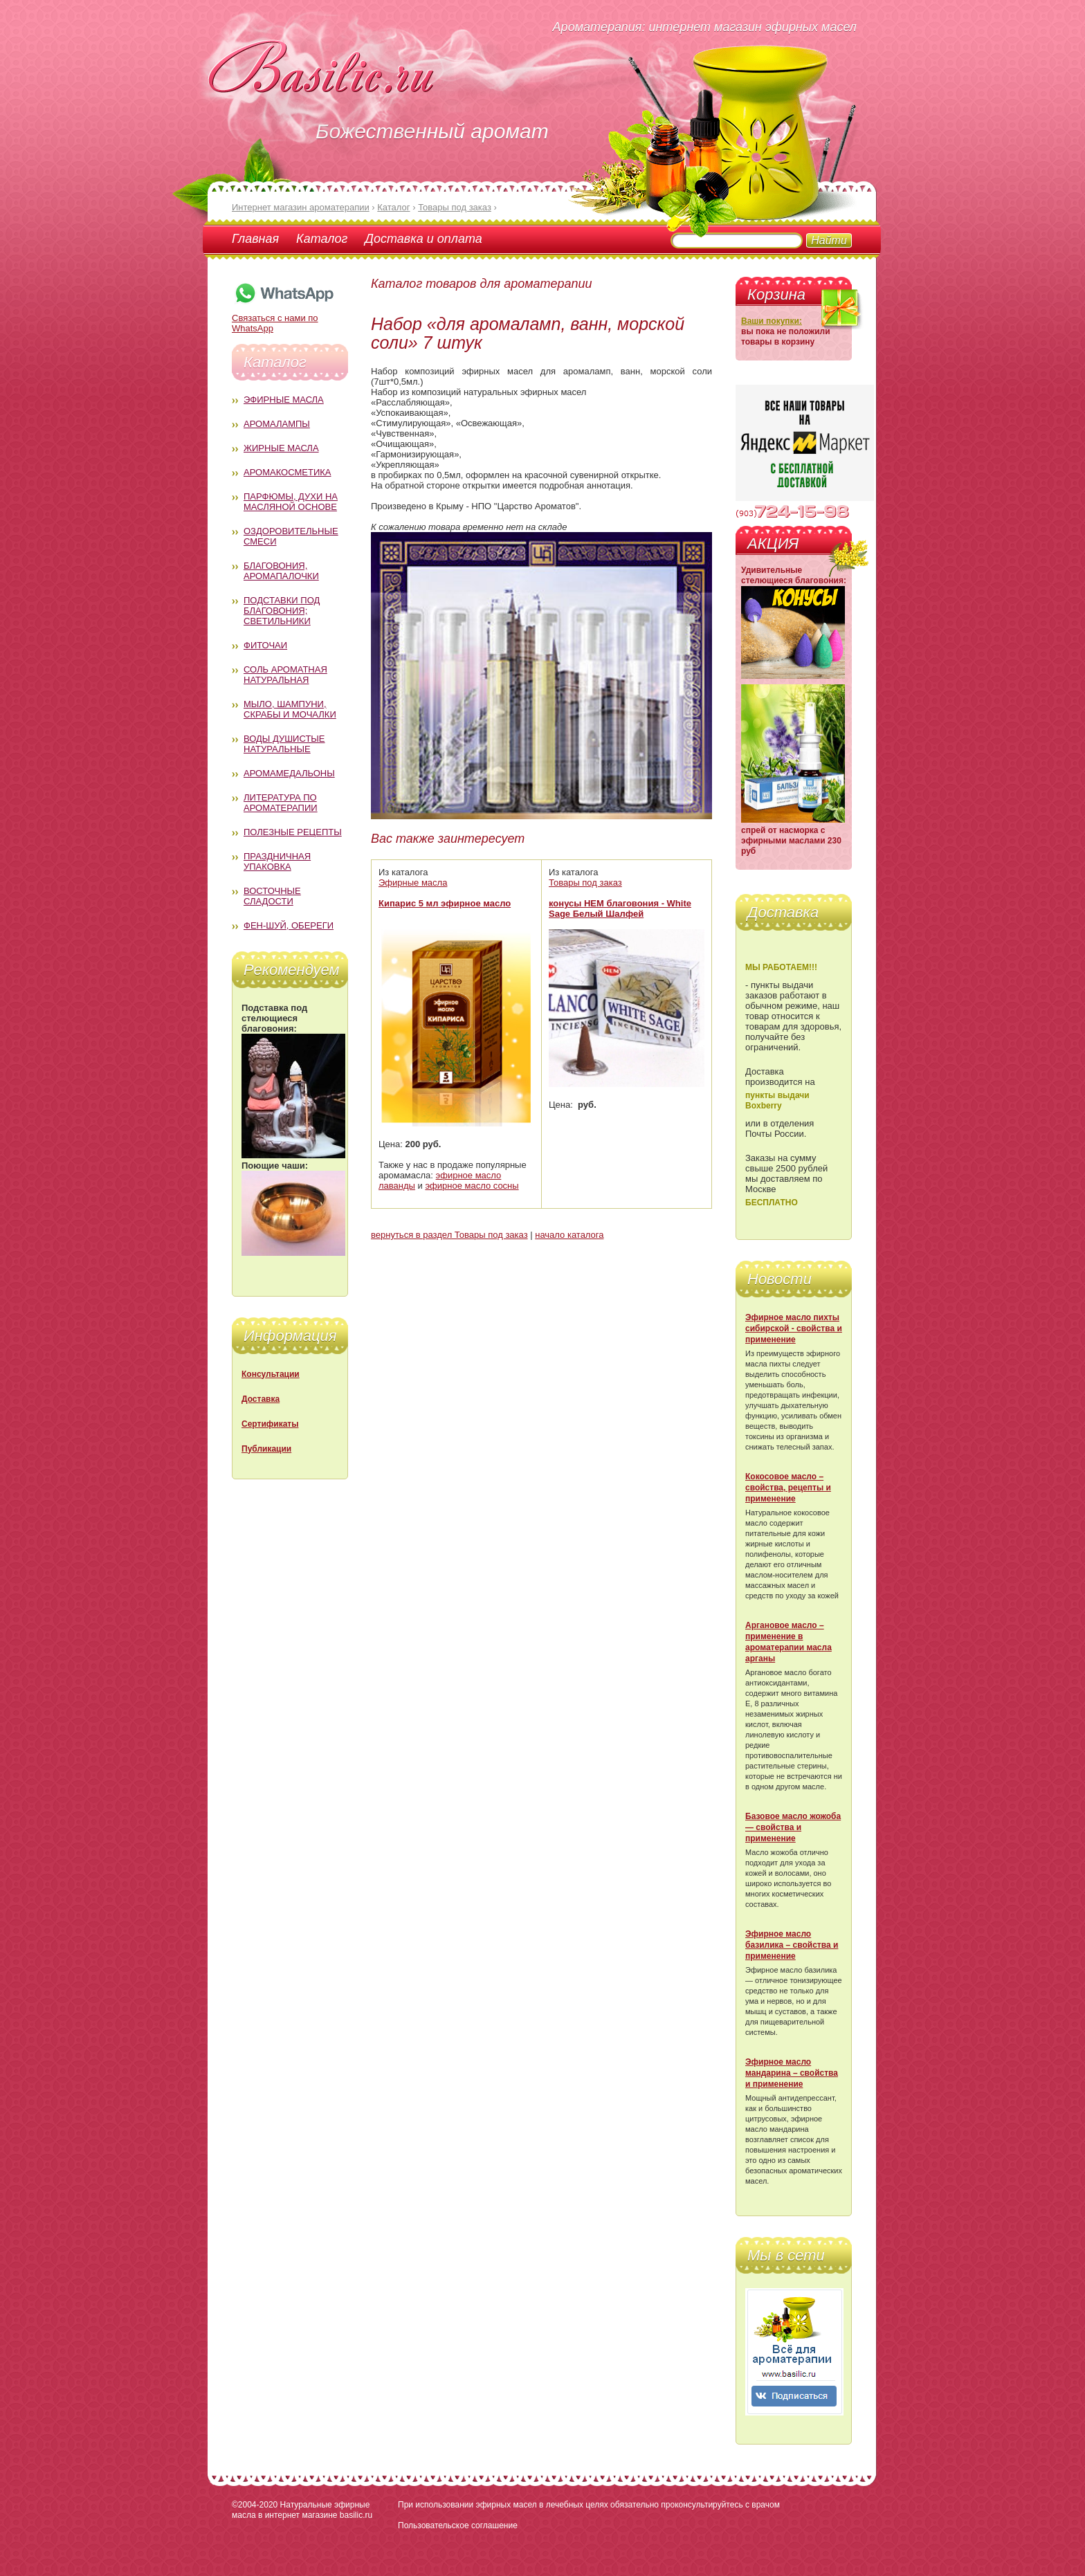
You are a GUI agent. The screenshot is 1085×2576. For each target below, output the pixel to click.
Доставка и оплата (423, 239)
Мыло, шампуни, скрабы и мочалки (290, 709)
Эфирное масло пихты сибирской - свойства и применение (793, 1328)
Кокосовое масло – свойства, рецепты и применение (788, 1488)
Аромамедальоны (289, 773)
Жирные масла (281, 448)
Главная (255, 239)
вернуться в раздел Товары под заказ (449, 1235)
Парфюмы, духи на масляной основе (291, 501)
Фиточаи (265, 645)
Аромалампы (277, 424)
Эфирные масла (284, 399)
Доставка (260, 1399)
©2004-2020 (254, 2505)
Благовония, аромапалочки (281, 570)
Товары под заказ (585, 882)
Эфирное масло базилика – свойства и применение (791, 1945)
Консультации (270, 1374)
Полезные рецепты (293, 832)
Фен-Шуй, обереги (289, 925)
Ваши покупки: (771, 321)
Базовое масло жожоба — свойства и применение (793, 1827)
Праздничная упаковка (277, 861)
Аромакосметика (287, 472)
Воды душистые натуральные (284, 743)
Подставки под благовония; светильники (282, 610)
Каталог (321, 239)
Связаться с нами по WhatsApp (284, 318)
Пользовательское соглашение (458, 2525)
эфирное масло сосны (471, 1185)
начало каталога (569, 1235)
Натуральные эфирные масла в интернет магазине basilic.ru (302, 2510)
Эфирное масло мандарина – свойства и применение (791, 2073)
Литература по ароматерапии (281, 802)
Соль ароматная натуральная (285, 674)
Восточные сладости (272, 896)
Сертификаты (269, 1424)
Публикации (266, 1449)
